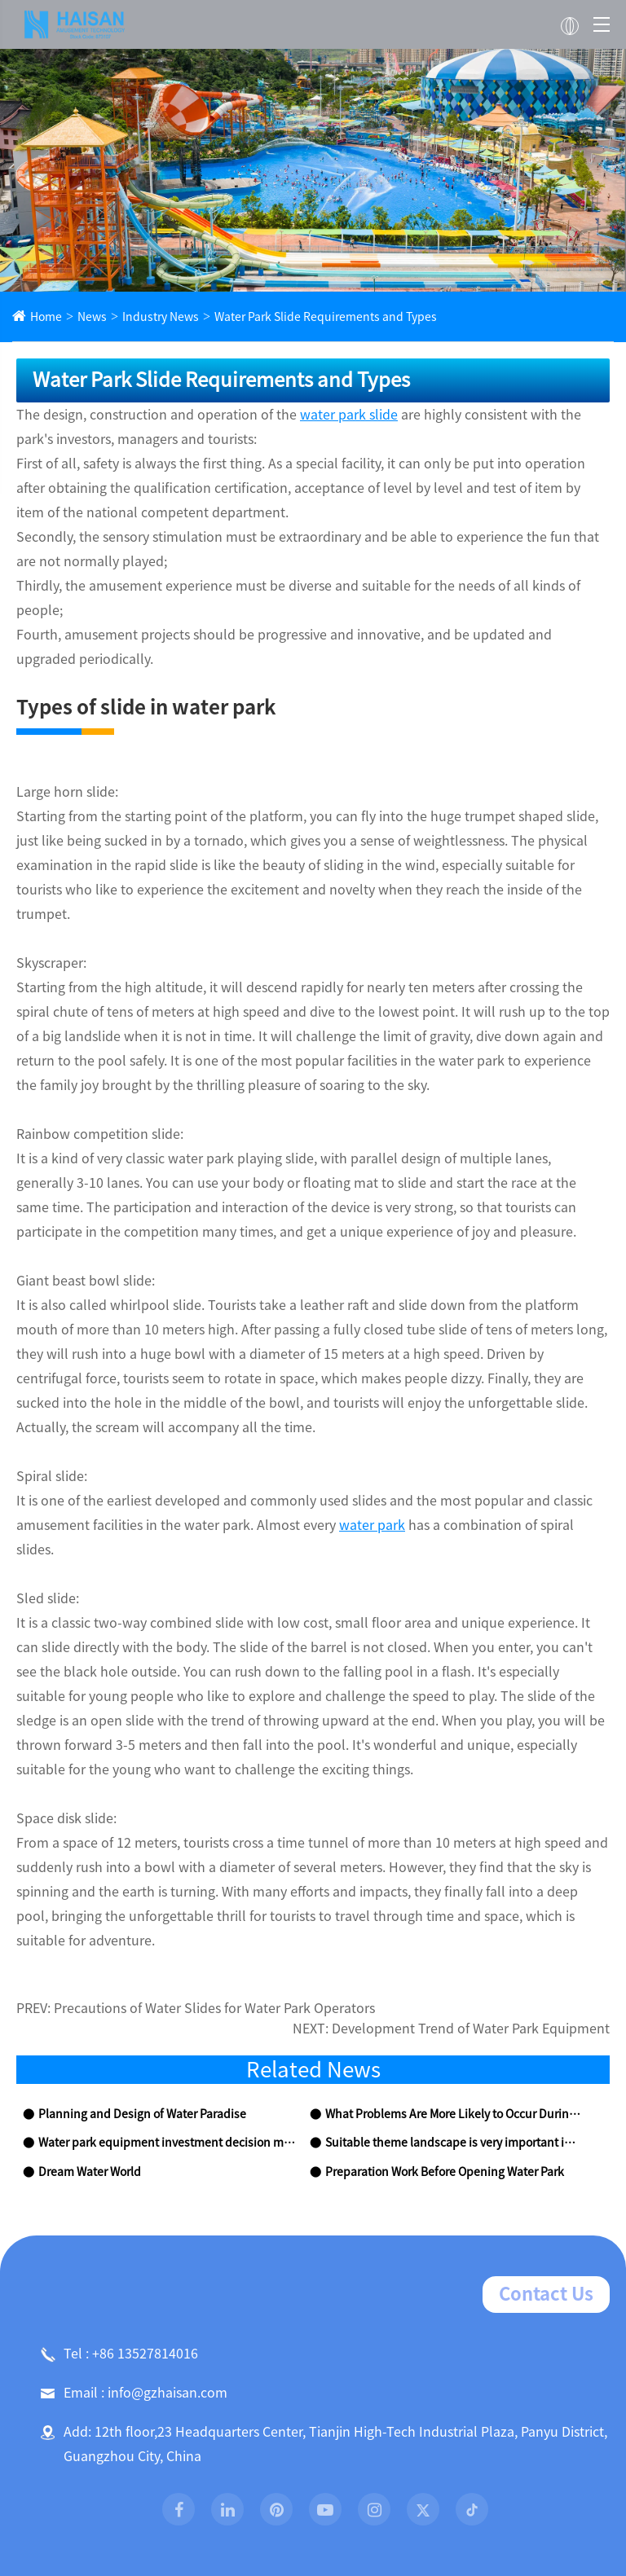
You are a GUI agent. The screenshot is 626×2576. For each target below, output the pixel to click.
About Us (143, 2520)
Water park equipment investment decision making (159, 1973)
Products (258, 2520)
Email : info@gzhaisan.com (125, 2222)
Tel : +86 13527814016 (113, 2183)
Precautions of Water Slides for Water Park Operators (194, 1838)
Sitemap (265, 2453)
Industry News (148, 317)
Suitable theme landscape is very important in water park (452, 1973)
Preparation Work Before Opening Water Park (435, 2002)
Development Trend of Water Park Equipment (490, 1859)
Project (367, 2520)
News (86, 317)
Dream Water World (84, 2002)
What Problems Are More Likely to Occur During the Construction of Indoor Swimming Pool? (452, 1944)
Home (44, 317)
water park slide (297, 415)
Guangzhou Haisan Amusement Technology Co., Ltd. (292, 2428)
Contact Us (551, 2124)
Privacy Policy (344, 2453)
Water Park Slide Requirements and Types (293, 317)
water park (260, 1428)
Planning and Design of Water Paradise (130, 1944)
